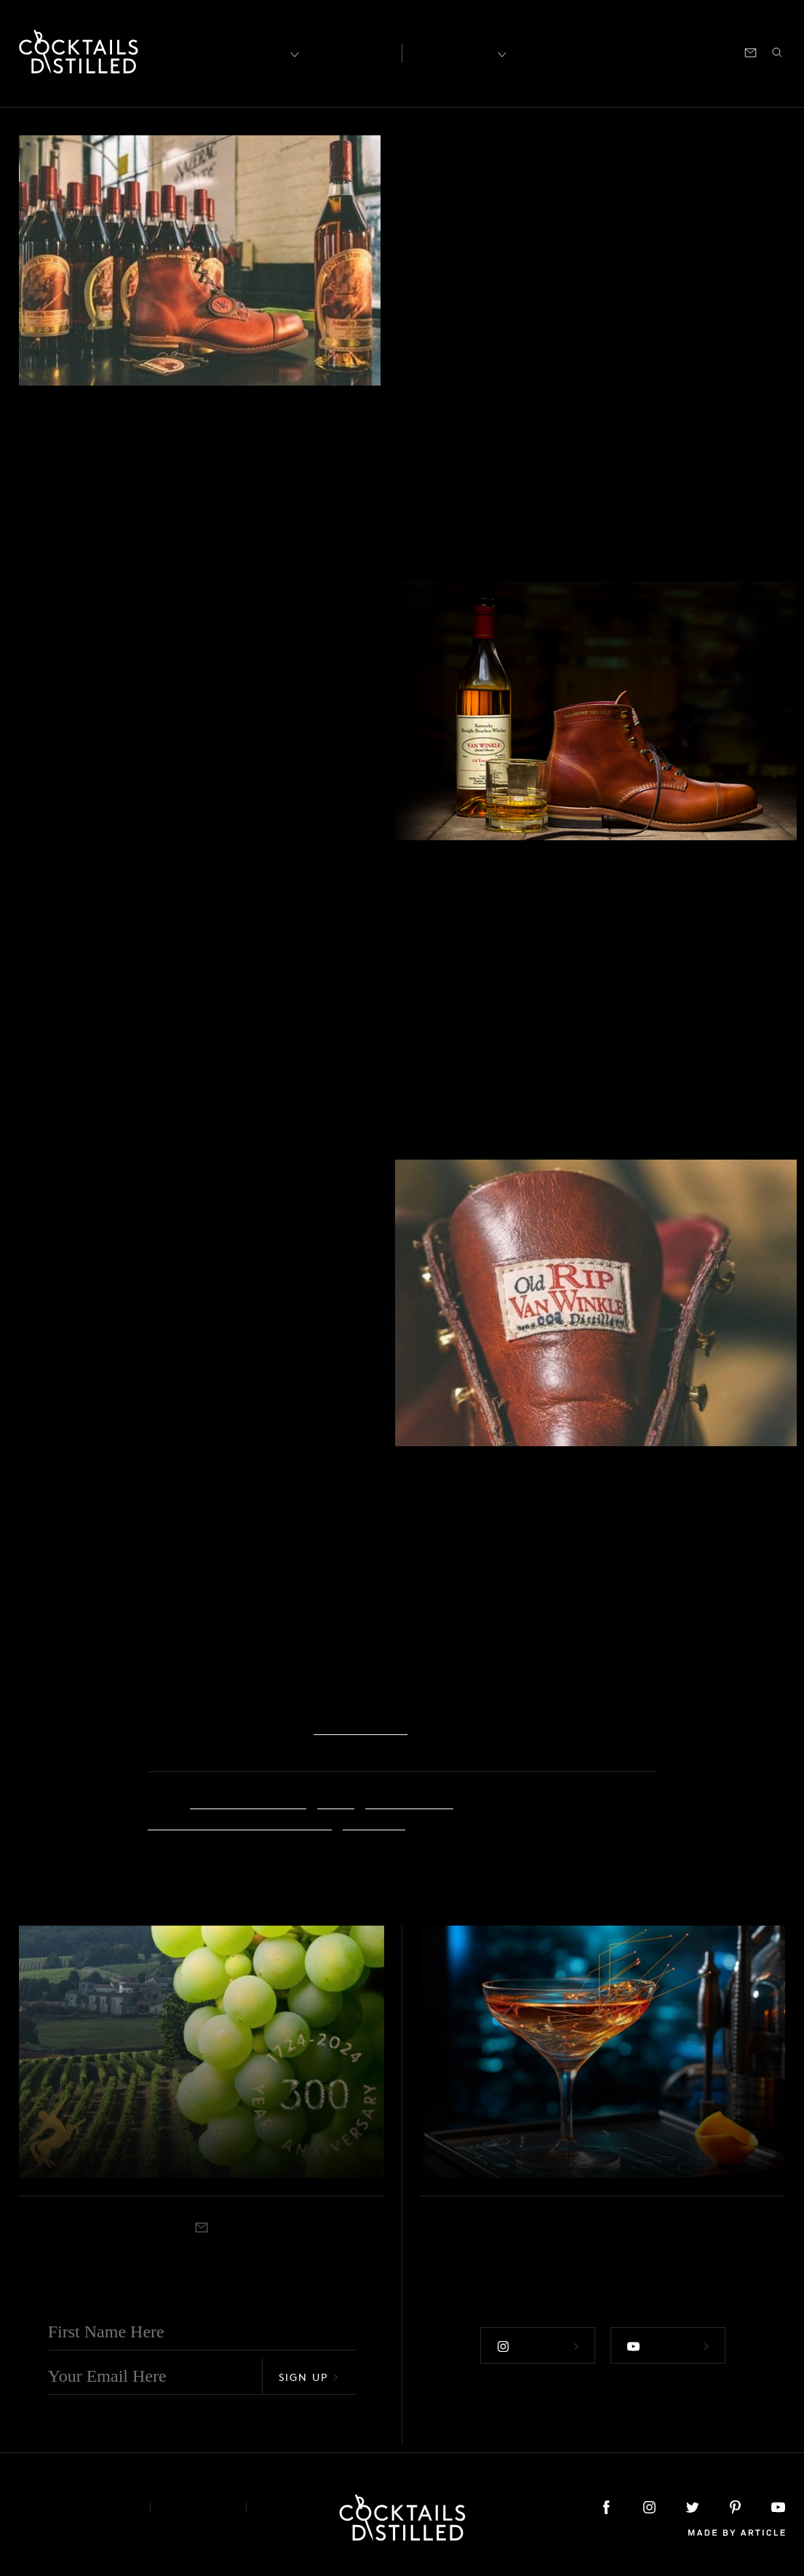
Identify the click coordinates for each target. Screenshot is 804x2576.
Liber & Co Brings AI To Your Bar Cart (586, 2135)
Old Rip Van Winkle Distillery (240, 1820)
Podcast (654, 51)
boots (335, 1799)
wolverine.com (360, 1725)
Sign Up (308, 2376)
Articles (349, 51)
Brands (440, 148)
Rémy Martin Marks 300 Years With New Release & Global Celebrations (200, 2122)
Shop (605, 51)
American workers (248, 1799)
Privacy (198, 2506)
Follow (536, 2344)
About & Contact (73, 2506)
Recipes (454, 51)
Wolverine (374, 1820)
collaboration (409, 1799)
